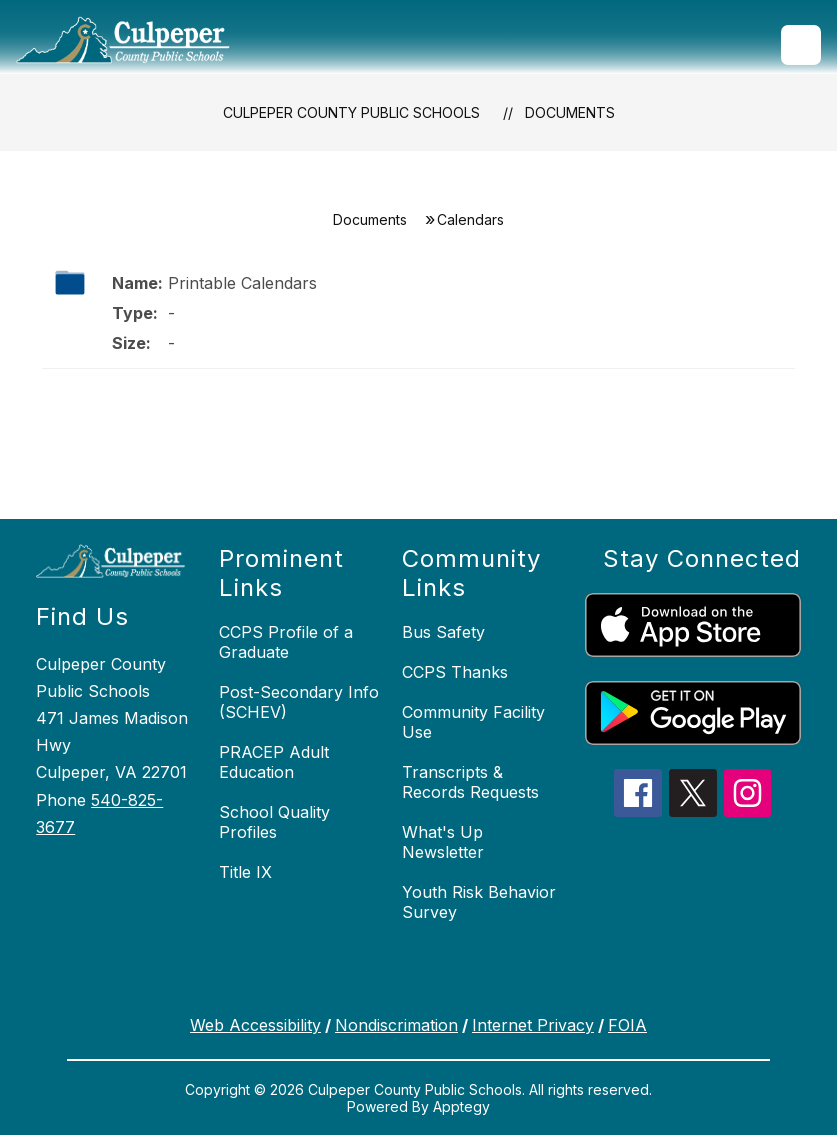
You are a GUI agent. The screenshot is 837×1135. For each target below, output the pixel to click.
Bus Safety (443, 632)
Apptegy (461, 1106)
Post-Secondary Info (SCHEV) (299, 702)
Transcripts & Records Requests (470, 782)
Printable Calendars (242, 283)
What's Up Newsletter (443, 842)
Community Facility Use (473, 722)
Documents (570, 112)
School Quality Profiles (274, 822)
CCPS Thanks (455, 672)
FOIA (627, 1025)
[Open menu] (801, 45)
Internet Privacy (533, 1025)
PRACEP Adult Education (274, 762)
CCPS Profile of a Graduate (286, 642)
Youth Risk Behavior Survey (479, 902)
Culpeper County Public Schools (351, 112)
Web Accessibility (255, 1025)
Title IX (245, 872)
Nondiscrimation (396, 1025)
